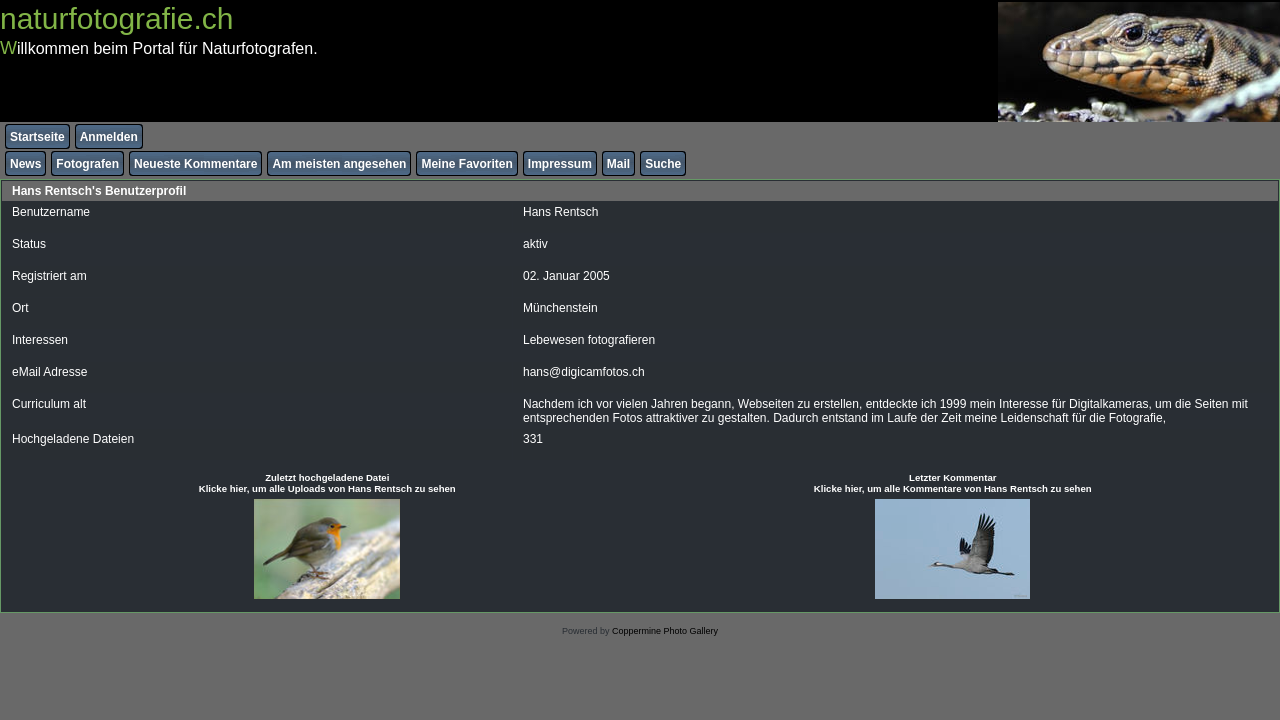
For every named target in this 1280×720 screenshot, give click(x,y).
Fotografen (87, 164)
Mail (618, 164)
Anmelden (109, 137)
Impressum (560, 164)
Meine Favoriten (466, 164)
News (25, 164)
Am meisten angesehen (339, 164)
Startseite (37, 137)
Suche (663, 164)
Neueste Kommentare (195, 164)
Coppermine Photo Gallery (665, 631)
